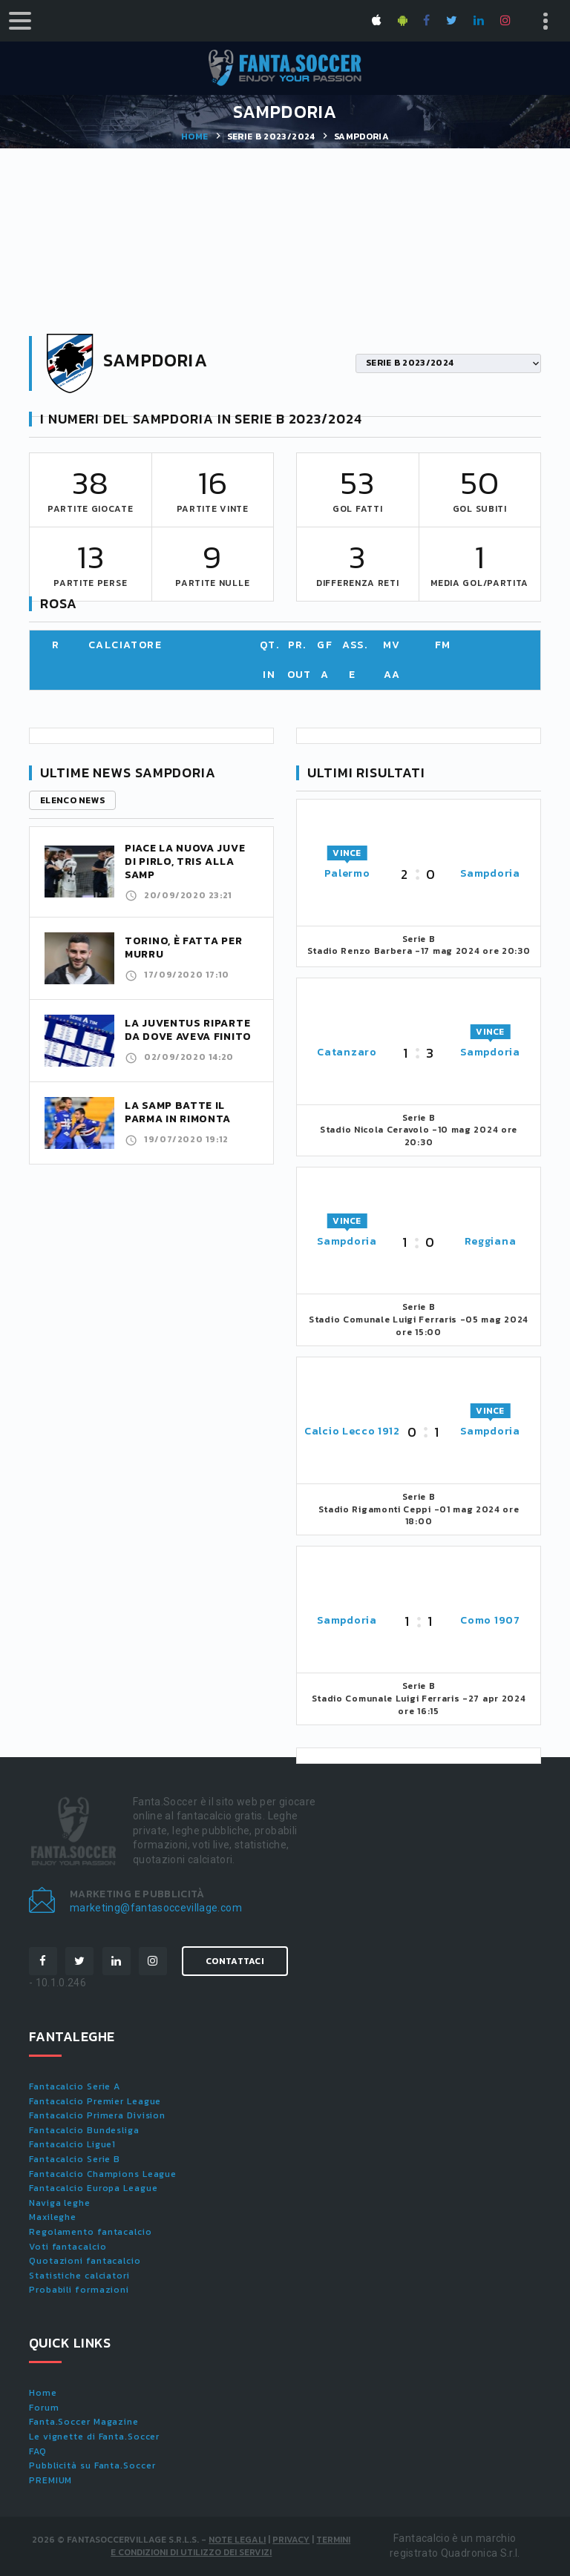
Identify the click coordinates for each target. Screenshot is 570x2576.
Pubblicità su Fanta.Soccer (92, 2465)
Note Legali (237, 2539)
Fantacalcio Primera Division (97, 2115)
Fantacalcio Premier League (95, 2101)
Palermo (347, 873)
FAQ (38, 2451)
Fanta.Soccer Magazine (84, 2421)
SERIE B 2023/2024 (271, 136)
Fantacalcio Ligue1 (72, 2144)
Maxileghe (52, 2217)
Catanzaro (346, 1052)
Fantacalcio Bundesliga (84, 2130)
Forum (44, 2407)
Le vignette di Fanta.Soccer (94, 2436)
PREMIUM (50, 2480)
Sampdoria (490, 873)
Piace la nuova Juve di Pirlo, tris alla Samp (185, 861)
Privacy (290, 2539)
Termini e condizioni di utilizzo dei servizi (230, 2546)
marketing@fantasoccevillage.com (156, 1908)
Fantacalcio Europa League (93, 2188)
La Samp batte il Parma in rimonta (178, 1112)
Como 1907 (490, 1620)
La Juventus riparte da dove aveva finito (188, 1029)
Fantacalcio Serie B (74, 2159)
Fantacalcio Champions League (103, 2174)
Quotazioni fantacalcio (85, 2260)
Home (194, 136)
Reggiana (491, 1241)
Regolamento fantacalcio (90, 2232)
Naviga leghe (60, 2203)
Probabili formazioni (79, 2289)
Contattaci (235, 1961)
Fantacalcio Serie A (74, 2086)
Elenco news (72, 800)
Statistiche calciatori (79, 2275)
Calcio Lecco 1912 (352, 1431)
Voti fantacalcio (67, 2246)
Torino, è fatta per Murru (183, 947)
